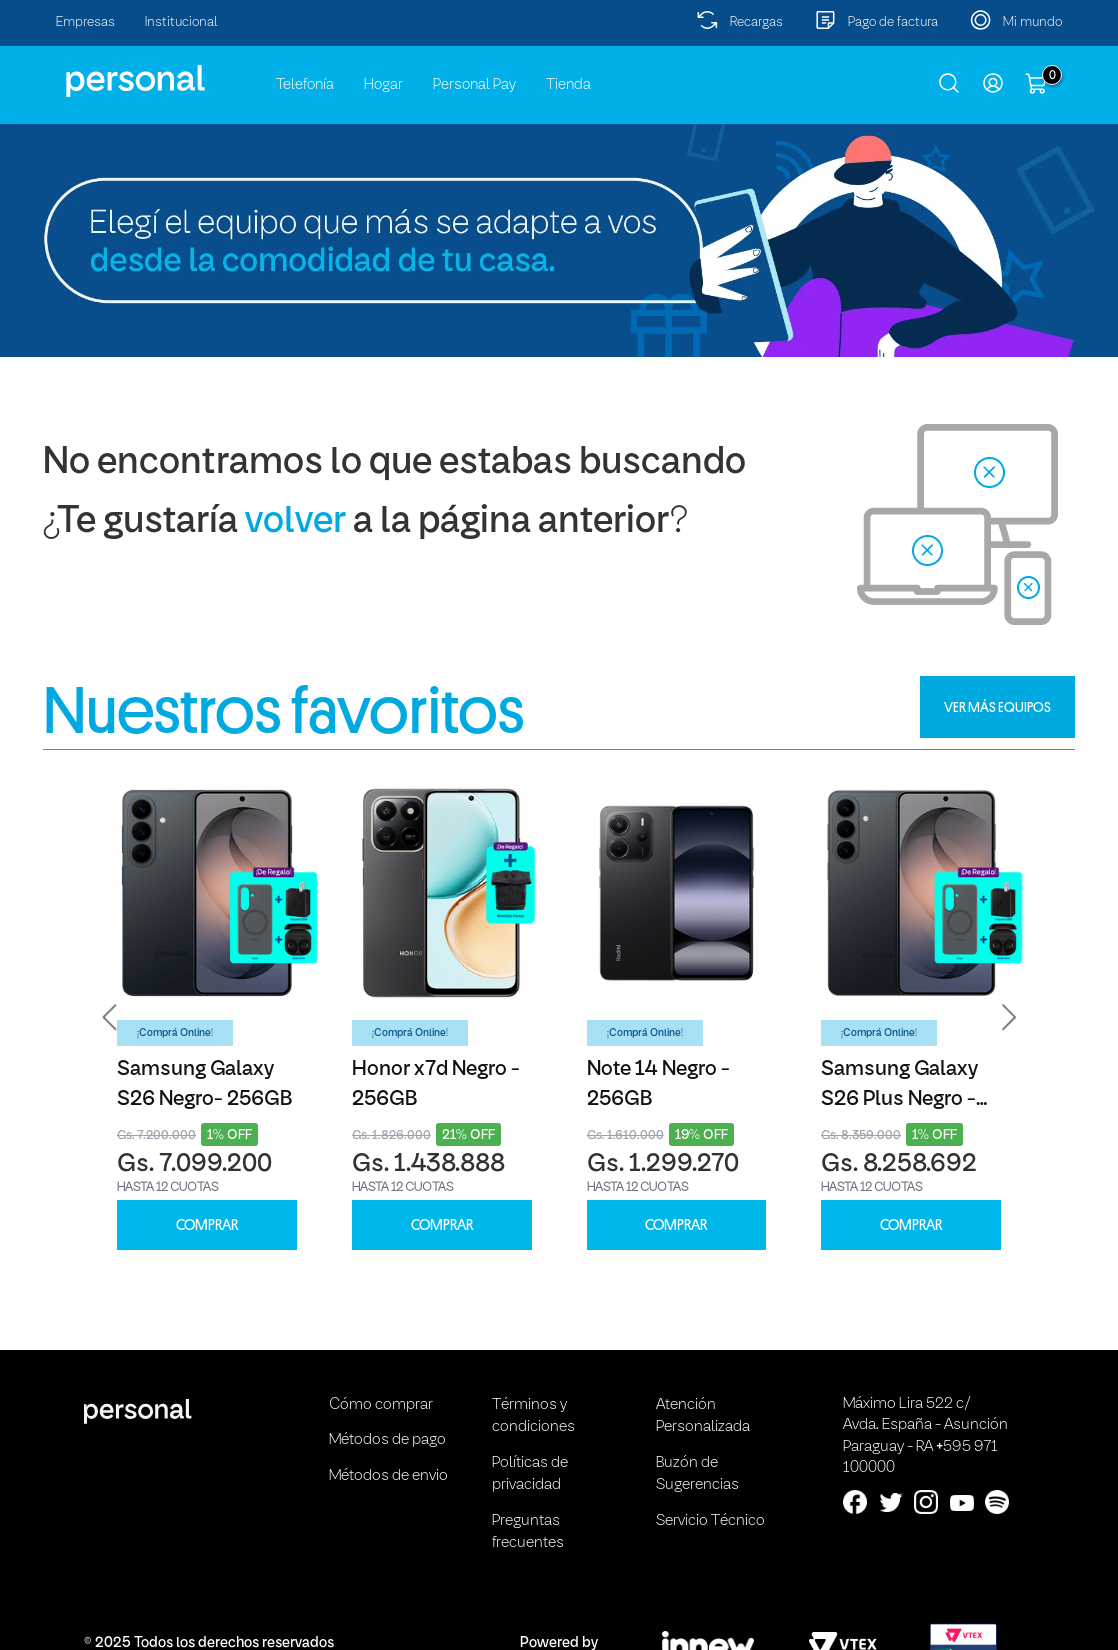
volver (295, 522)
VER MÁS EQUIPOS (997, 707)
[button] (110, 1017)
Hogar (383, 85)
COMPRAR (207, 1225)
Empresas (85, 22)
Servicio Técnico (710, 1521)
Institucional (181, 22)
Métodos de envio (388, 1476)
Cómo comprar (381, 1405)
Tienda (568, 85)
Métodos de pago (387, 1440)
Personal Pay (474, 85)
